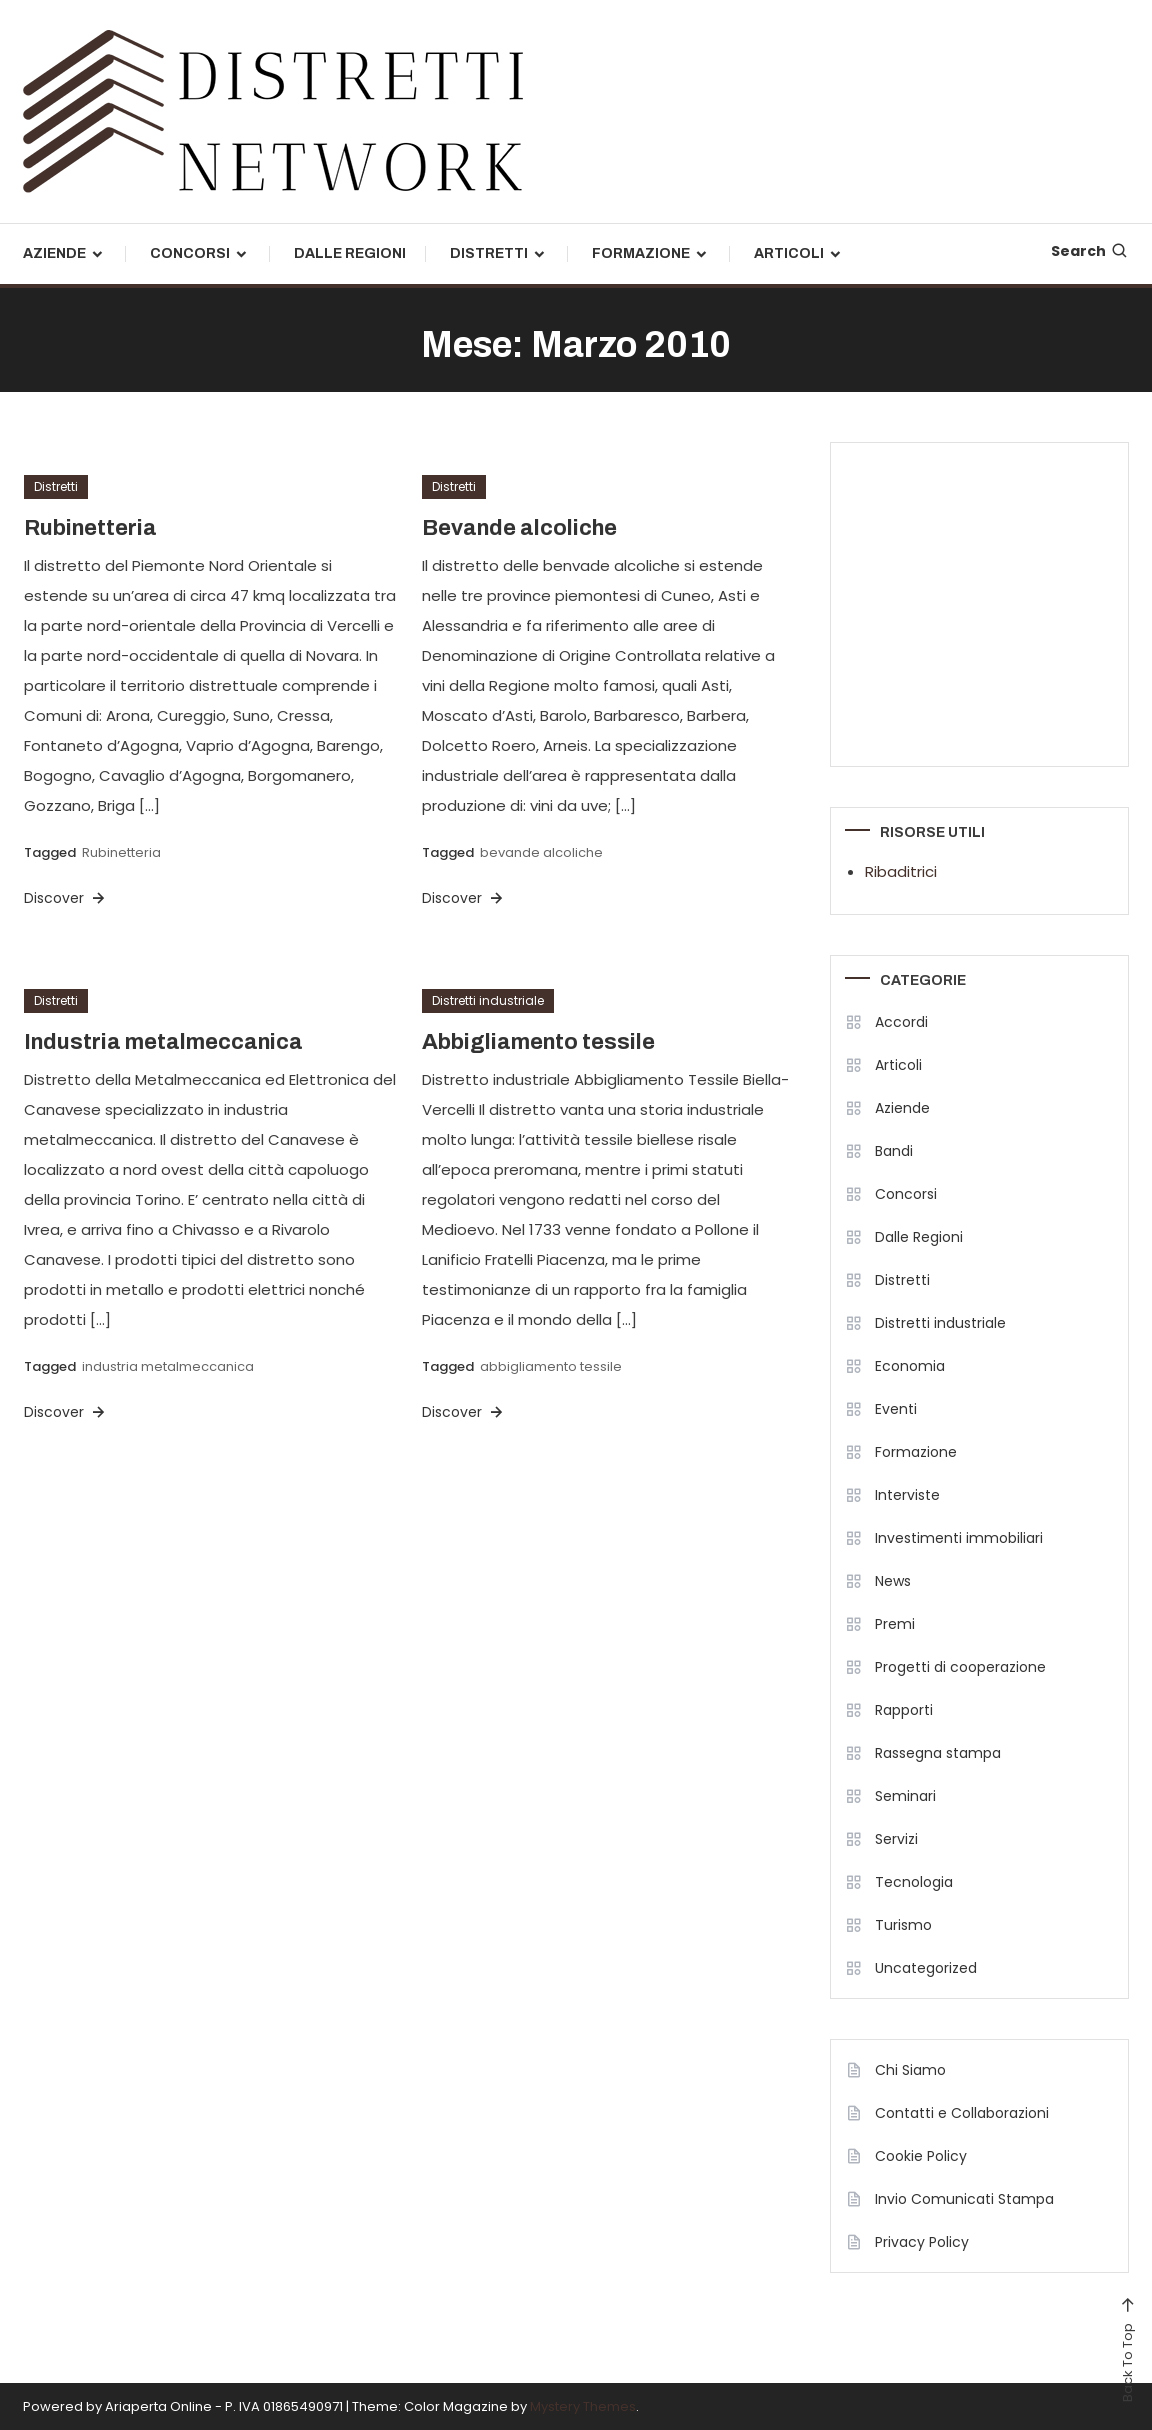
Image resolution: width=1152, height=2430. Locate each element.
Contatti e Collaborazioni (962, 2113)
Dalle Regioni (350, 253)
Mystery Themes (583, 2406)
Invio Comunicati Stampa (964, 2199)
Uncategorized (926, 1968)
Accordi (901, 1022)
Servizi (896, 1839)
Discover (66, 898)
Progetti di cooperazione (960, 1667)
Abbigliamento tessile (538, 1042)
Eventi (896, 1409)
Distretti (489, 253)
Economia (910, 1366)
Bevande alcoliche (519, 528)
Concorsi (190, 253)
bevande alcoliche (541, 852)
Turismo (903, 1925)
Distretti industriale (488, 1000)
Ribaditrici (901, 871)
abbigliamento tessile (551, 1366)
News (893, 1581)
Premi (895, 1624)
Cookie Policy (921, 2156)
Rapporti (904, 1710)
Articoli (789, 253)
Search (1090, 251)
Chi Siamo (910, 2070)
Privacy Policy (922, 2242)
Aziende (54, 253)
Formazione (641, 253)
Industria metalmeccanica (163, 1042)
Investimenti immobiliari (959, 1538)
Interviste (907, 1495)
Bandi (894, 1151)
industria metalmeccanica (168, 1366)
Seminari (905, 1796)
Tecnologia (914, 1882)
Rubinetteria (90, 528)
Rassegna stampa (938, 1753)
